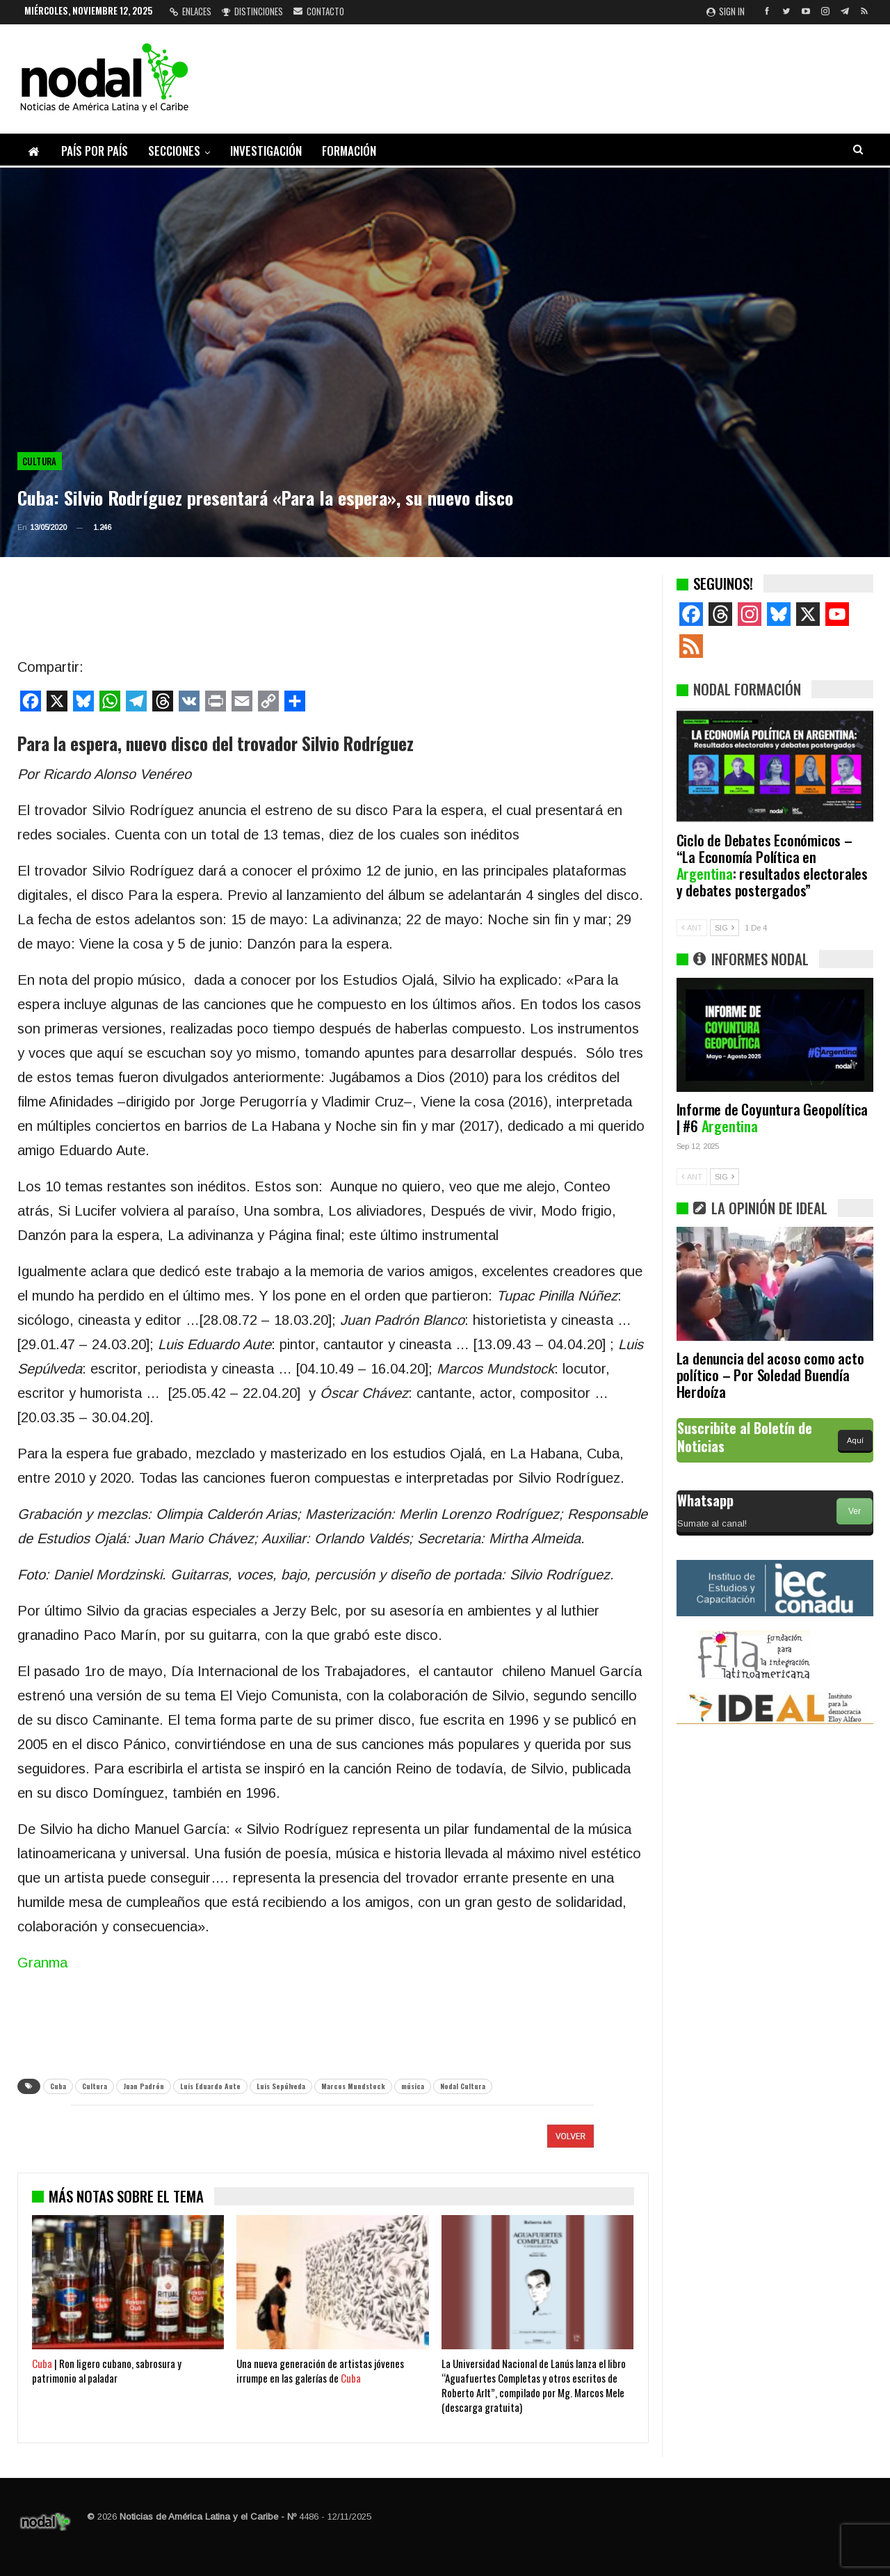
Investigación (266, 150)
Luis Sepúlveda (281, 2086)
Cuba (58, 2086)
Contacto (318, 11)
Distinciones (252, 11)
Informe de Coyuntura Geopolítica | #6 (772, 1117)
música (412, 2086)
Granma (42, 1962)
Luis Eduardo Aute (210, 2086)
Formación (349, 150)
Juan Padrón (143, 2086)
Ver (854, 1511)
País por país (94, 150)
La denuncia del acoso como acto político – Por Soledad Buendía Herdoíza (770, 1374)
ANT (691, 928)
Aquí (855, 1440)
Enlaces (190, 11)
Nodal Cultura (462, 2086)
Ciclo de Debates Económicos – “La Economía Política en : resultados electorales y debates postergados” (772, 865)
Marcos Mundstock (353, 2086)
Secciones (174, 150)
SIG (724, 928)
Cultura (39, 461)
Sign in (725, 11)
